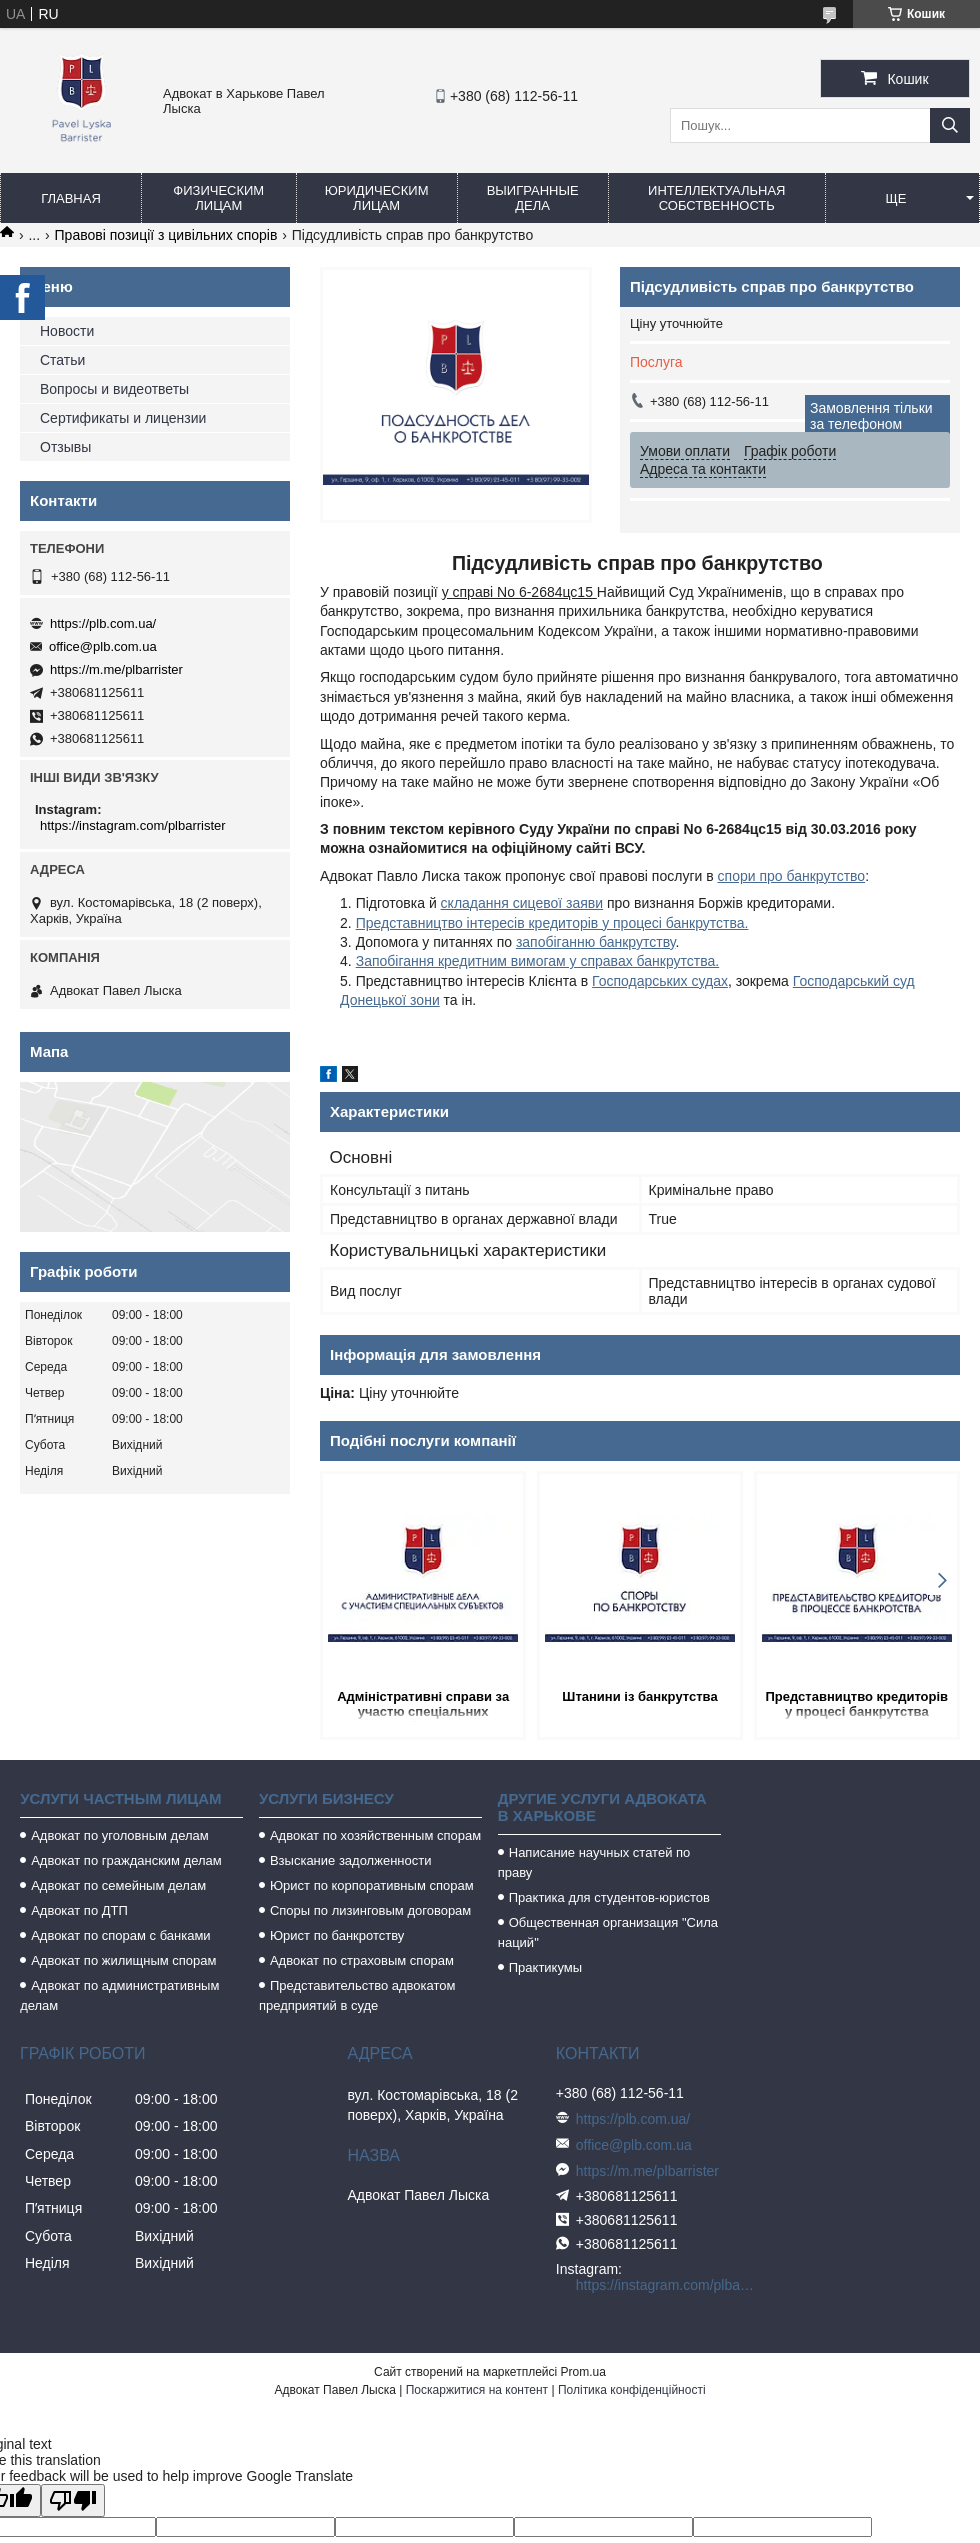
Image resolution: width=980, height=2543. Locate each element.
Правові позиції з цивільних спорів (166, 235)
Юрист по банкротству (337, 1935)
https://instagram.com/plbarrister (133, 825)
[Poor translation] (73, 2500)
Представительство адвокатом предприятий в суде (357, 1995)
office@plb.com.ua (103, 646)
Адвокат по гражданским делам (126, 1860)
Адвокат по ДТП (79, 1910)
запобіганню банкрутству (596, 942)
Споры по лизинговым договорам (370, 1910)
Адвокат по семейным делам (118, 1885)
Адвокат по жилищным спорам (123, 1960)
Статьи (62, 360)
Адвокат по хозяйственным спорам (375, 1835)
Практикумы (545, 1967)
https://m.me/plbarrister (116, 669)
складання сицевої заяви (522, 903)
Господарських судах (660, 981)
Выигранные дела (533, 198)
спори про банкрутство (792, 876)
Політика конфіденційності (632, 2390)
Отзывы (65, 447)
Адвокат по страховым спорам (362, 1960)
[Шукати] (950, 125)
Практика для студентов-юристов (609, 1897)
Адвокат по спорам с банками (120, 1935)
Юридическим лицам (377, 198)
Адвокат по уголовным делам (120, 1835)
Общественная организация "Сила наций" (608, 1932)
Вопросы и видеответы (114, 389)
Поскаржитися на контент (477, 2390)
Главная (71, 198)
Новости (67, 331)
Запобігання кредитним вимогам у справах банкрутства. (537, 961)
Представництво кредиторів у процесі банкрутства (857, 1704)
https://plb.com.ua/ (103, 623)
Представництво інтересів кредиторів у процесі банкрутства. (552, 923)
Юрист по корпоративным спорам (372, 1885)
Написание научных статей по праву (594, 1862)
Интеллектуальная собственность (716, 198)
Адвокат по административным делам (119, 1995)
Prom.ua (583, 2372)
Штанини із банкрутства (639, 1696)
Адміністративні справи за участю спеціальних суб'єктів (423, 1705)
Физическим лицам (218, 198)
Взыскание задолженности (351, 1860)
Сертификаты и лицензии (123, 418)
